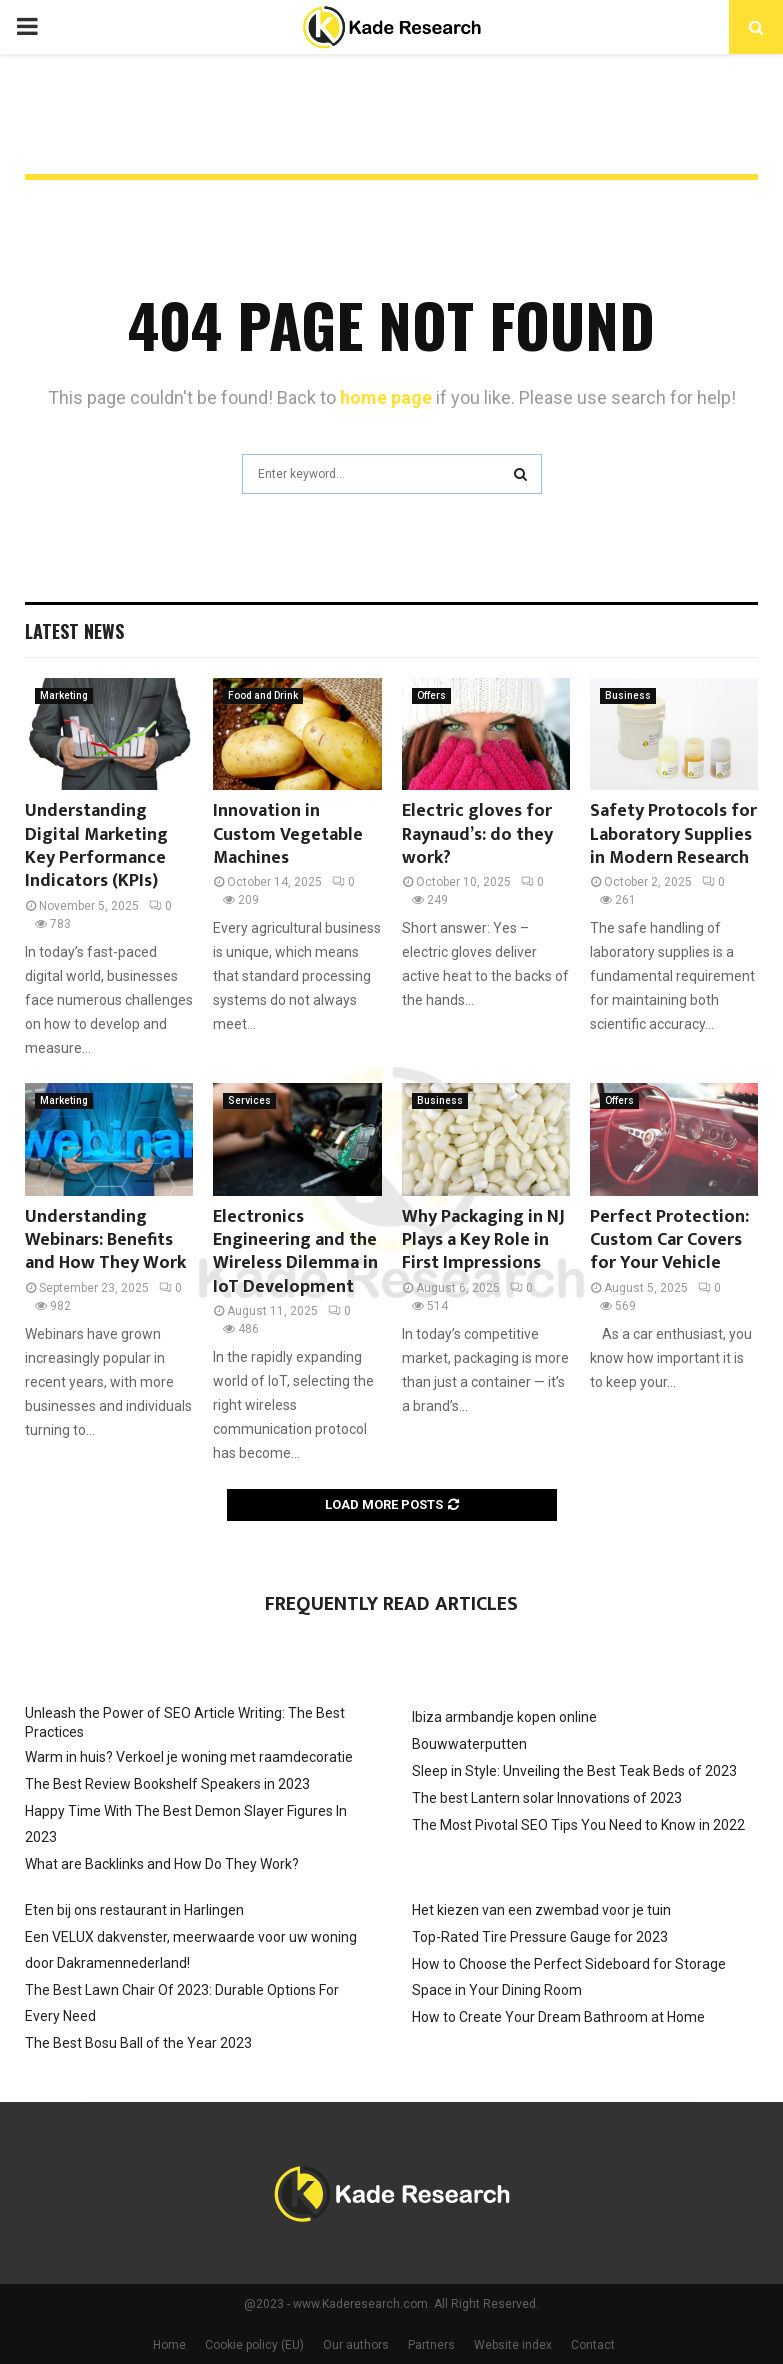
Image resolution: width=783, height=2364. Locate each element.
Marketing (64, 695)
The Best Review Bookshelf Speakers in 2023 (167, 1784)
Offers (431, 695)
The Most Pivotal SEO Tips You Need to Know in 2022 (578, 1825)
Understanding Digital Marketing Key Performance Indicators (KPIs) (96, 846)
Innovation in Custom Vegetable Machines (288, 834)
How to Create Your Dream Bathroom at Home (558, 2017)
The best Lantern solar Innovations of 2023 (547, 1798)
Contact (593, 2345)
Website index (513, 2345)
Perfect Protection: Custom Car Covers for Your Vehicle (669, 1240)
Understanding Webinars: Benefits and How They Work (105, 1240)
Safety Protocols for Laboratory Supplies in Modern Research (673, 834)
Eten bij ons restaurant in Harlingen (134, 1910)
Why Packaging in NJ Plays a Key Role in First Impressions (483, 1240)
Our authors (356, 2345)
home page (386, 397)
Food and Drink (263, 695)
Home (169, 2345)
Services (249, 1100)
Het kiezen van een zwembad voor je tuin (541, 1910)
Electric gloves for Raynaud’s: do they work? (477, 834)
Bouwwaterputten (469, 1744)
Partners (431, 2345)
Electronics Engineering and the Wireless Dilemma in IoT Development (295, 1252)
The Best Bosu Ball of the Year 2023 (138, 2043)
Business (628, 695)
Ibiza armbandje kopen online (504, 1717)
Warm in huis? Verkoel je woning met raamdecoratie (189, 1757)
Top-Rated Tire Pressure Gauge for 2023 (540, 1937)
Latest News (74, 631)
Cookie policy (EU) (254, 2345)
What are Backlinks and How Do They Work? (162, 1864)
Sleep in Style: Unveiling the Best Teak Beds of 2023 (574, 1771)
